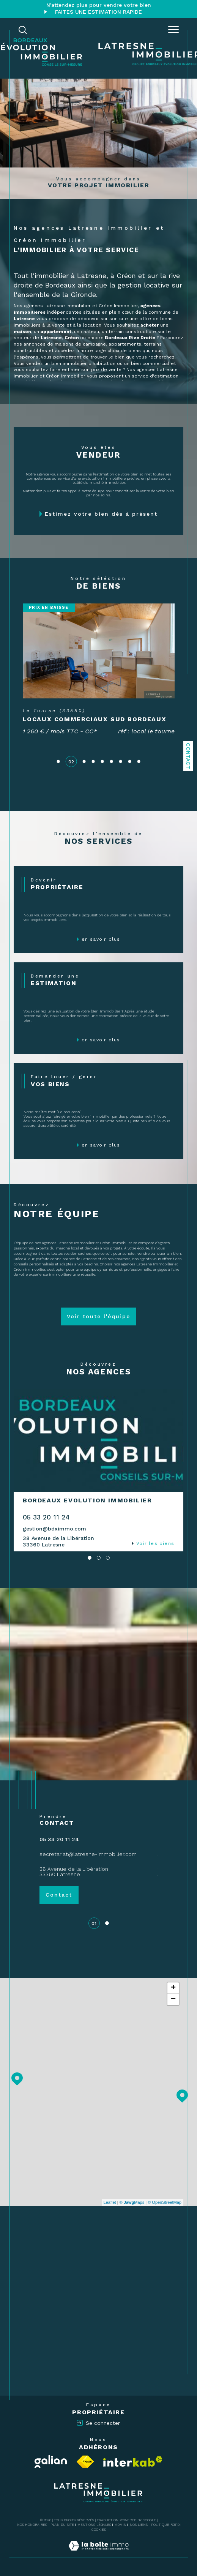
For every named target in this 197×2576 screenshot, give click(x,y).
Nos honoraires (32, 2525)
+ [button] (173, 1988)
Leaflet (110, 2202)
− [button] (173, 1999)
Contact (188, 756)
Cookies (98, 2530)
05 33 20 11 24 (46, 1517)
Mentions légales (94, 2525)
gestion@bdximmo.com (54, 1529)
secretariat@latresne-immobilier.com (88, 1854)
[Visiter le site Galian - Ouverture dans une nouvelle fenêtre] (51, 2461)
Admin (120, 2525)
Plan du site (62, 2525)
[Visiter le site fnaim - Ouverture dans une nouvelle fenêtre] (85, 2462)
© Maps (132, 2202)
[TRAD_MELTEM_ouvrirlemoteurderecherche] (22, 30)
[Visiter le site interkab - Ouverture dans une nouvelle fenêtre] (132, 2461)
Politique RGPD (165, 2525)
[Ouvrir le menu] (173, 30)
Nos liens (139, 2525)
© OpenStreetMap (164, 2202)
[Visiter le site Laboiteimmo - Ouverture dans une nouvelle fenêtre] (98, 2553)
